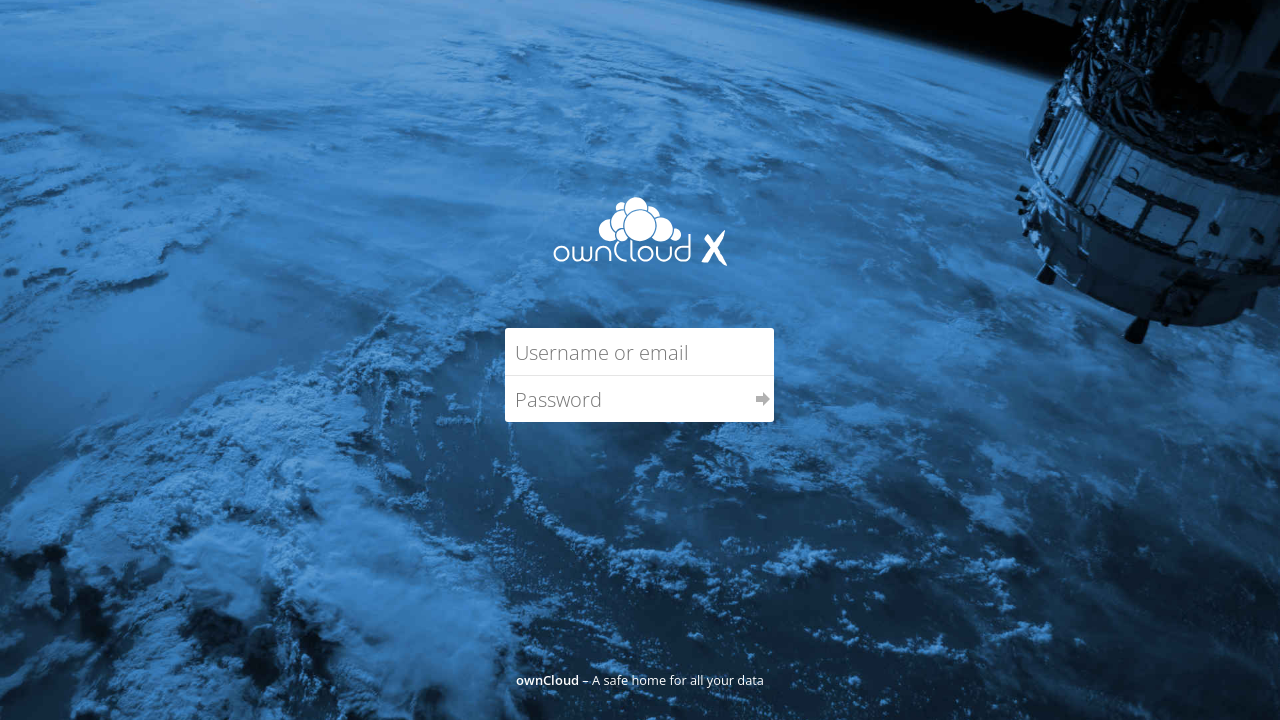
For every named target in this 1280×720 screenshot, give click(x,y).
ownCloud (547, 680)
